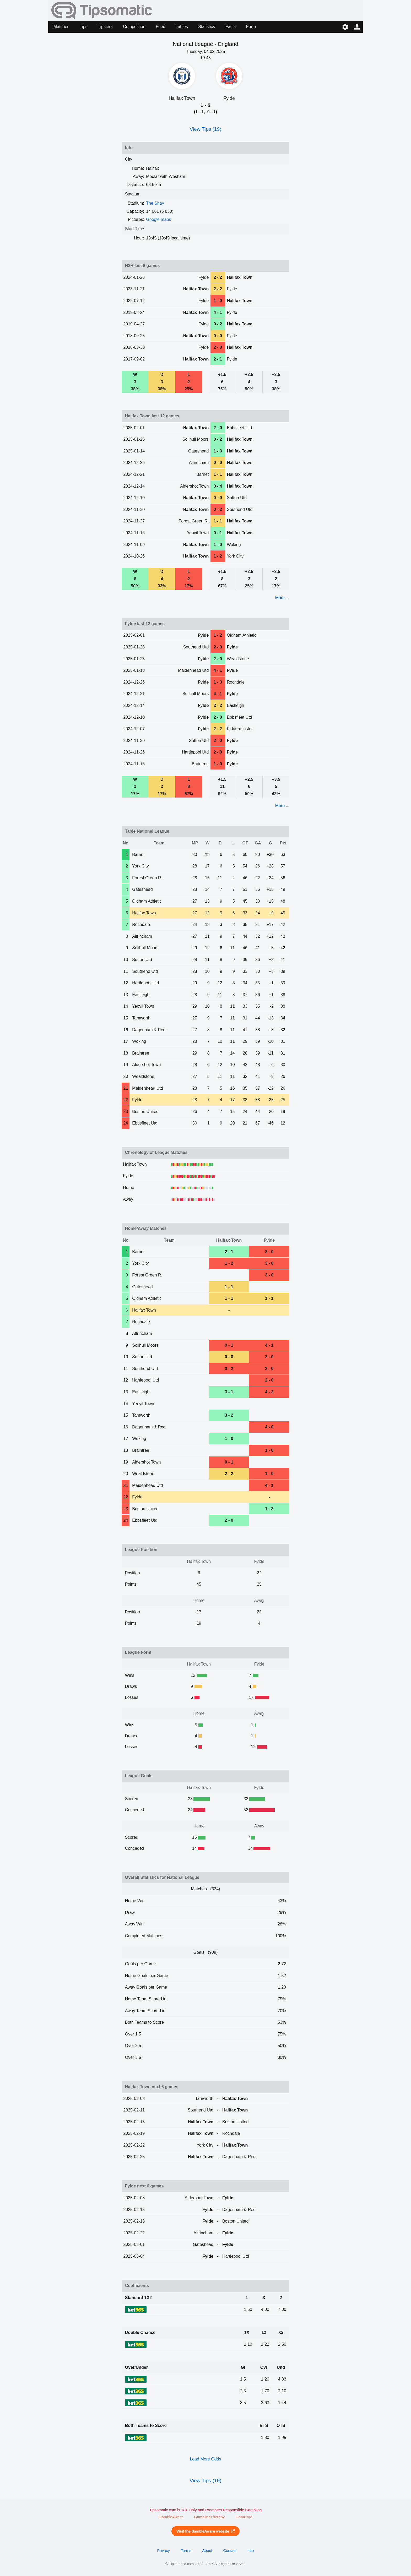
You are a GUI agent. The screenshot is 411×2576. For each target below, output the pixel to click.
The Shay (155, 203)
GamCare (244, 2517)
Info (250, 2550)
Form (251, 26)
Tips (84, 26)
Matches (61, 26)
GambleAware (171, 2517)
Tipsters (105, 26)
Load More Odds (205, 2459)
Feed (160, 26)
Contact (230, 2550)
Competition (134, 26)
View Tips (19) (205, 129)
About (207, 2550)
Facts (230, 26)
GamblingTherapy (209, 2517)
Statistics (206, 26)
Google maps (158, 219)
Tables (182, 26)
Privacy (163, 2550)
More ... (282, 598)
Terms (186, 2550)
